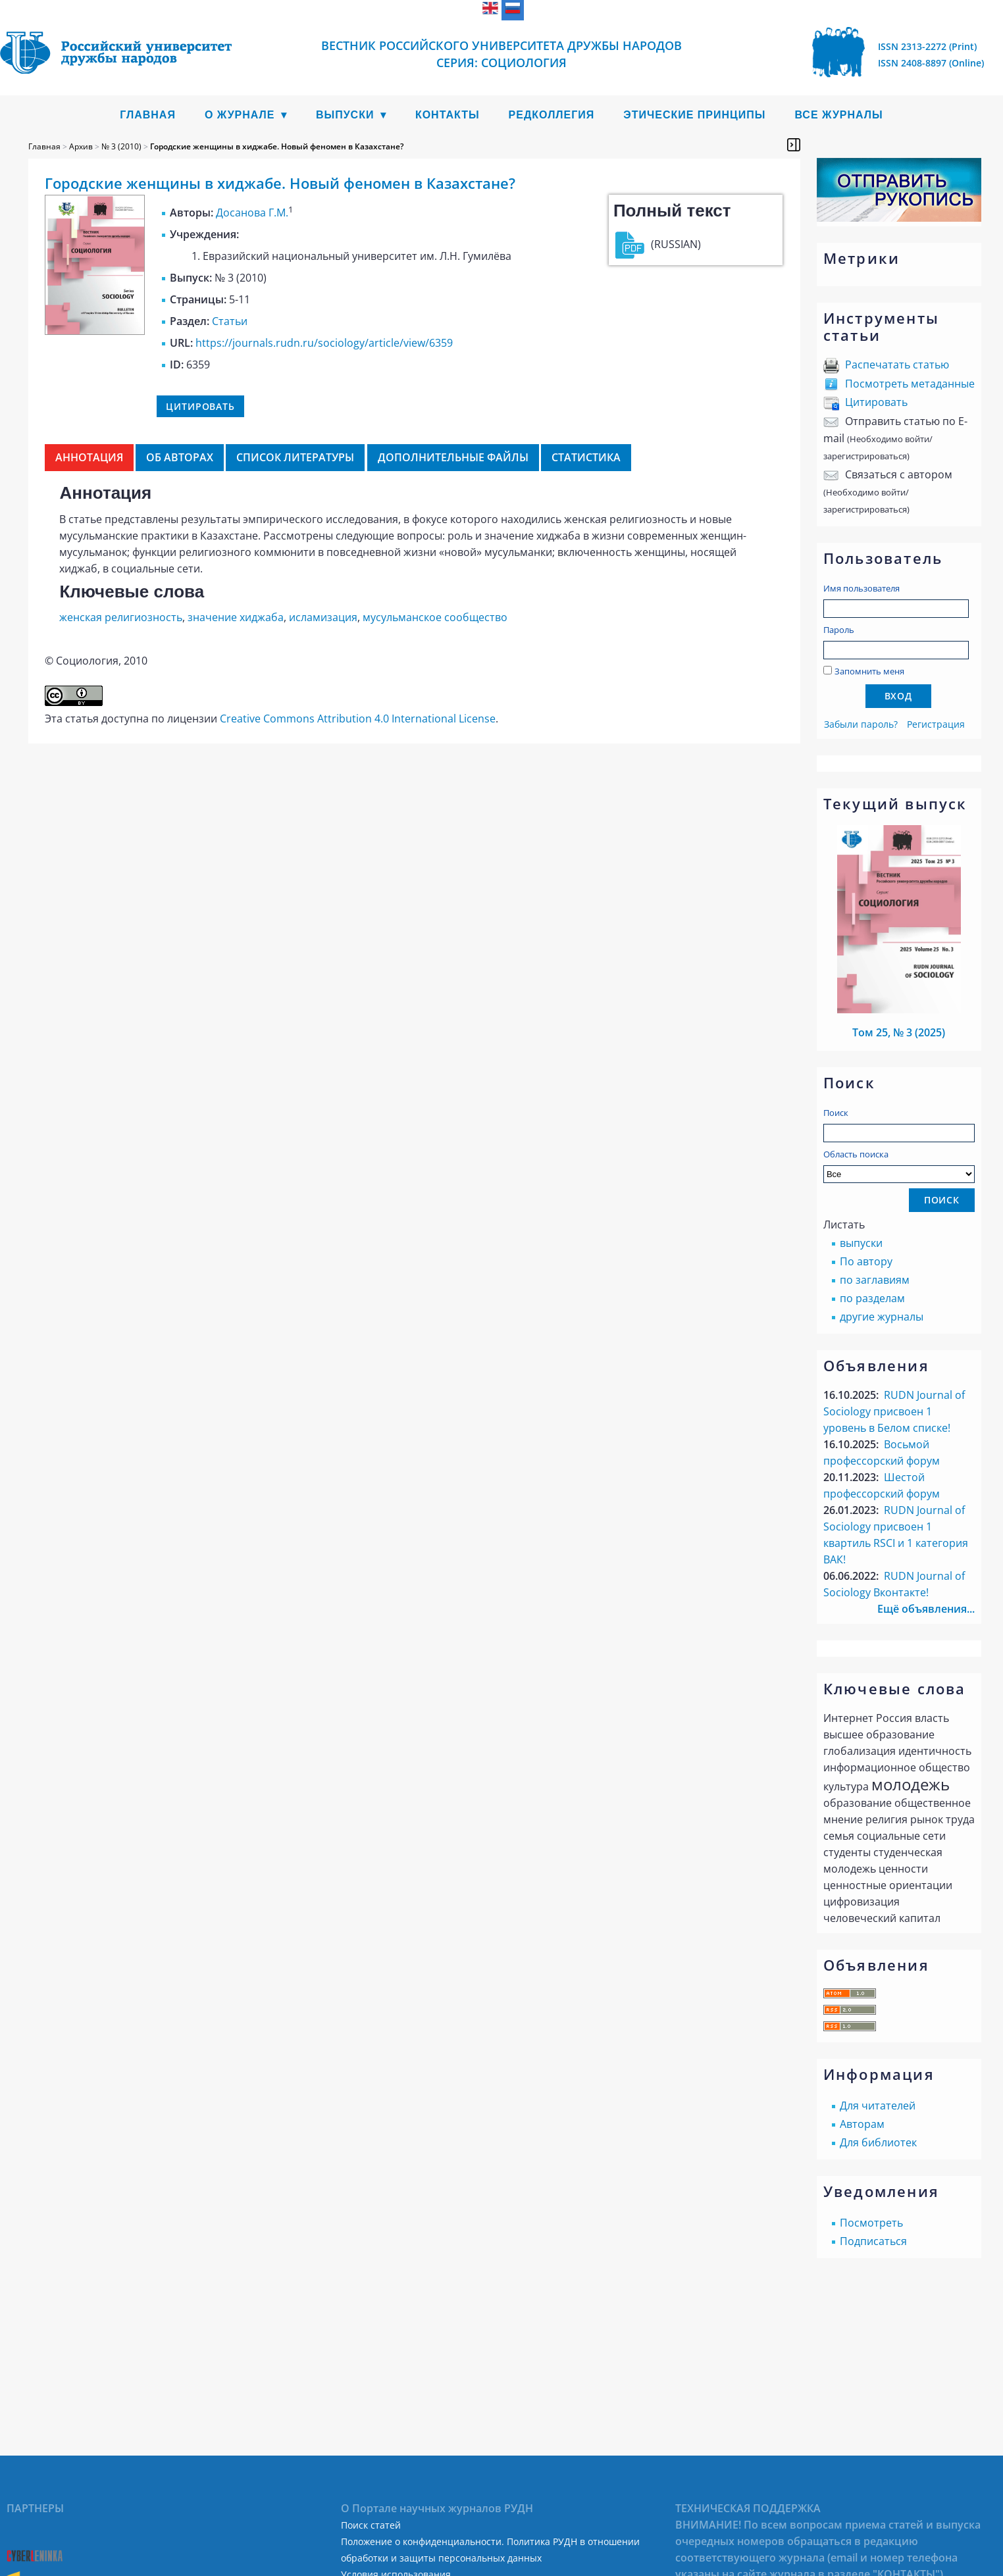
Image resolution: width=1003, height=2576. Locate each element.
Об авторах (179, 457)
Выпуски (345, 114)
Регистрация (936, 724)
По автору (866, 1261)
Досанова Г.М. (252, 212)
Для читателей (877, 2105)
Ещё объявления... (926, 1609)
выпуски (861, 1243)
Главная (148, 114)
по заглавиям (875, 1280)
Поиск (835, 1113)
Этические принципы (694, 114)
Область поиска (899, 1165)
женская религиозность (120, 617)
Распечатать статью (897, 364)
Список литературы (295, 457)
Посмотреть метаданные (910, 383)
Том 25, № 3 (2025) (898, 1032)
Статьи (229, 321)
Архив (81, 146)
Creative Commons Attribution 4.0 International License (358, 718)
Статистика (586, 457)
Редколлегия (552, 114)
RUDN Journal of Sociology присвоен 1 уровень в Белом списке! (894, 1411)
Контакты (447, 114)
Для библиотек (878, 2142)
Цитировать (876, 402)
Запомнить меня (869, 671)
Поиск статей (371, 2525)
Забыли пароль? (861, 724)
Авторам (862, 2124)
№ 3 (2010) (121, 146)
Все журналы (838, 114)
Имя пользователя (861, 588)
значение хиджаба (236, 617)
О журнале (240, 114)
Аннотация (89, 457)
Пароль (838, 630)
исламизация (323, 617)
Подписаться (873, 2241)
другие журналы (881, 1316)
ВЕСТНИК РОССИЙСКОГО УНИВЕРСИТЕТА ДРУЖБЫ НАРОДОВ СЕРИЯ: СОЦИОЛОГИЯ (501, 54)
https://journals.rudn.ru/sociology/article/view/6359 (324, 343)
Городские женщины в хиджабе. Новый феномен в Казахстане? (276, 146)
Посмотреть (871, 2222)
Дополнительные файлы (453, 457)
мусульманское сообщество (435, 617)
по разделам (872, 1298)
